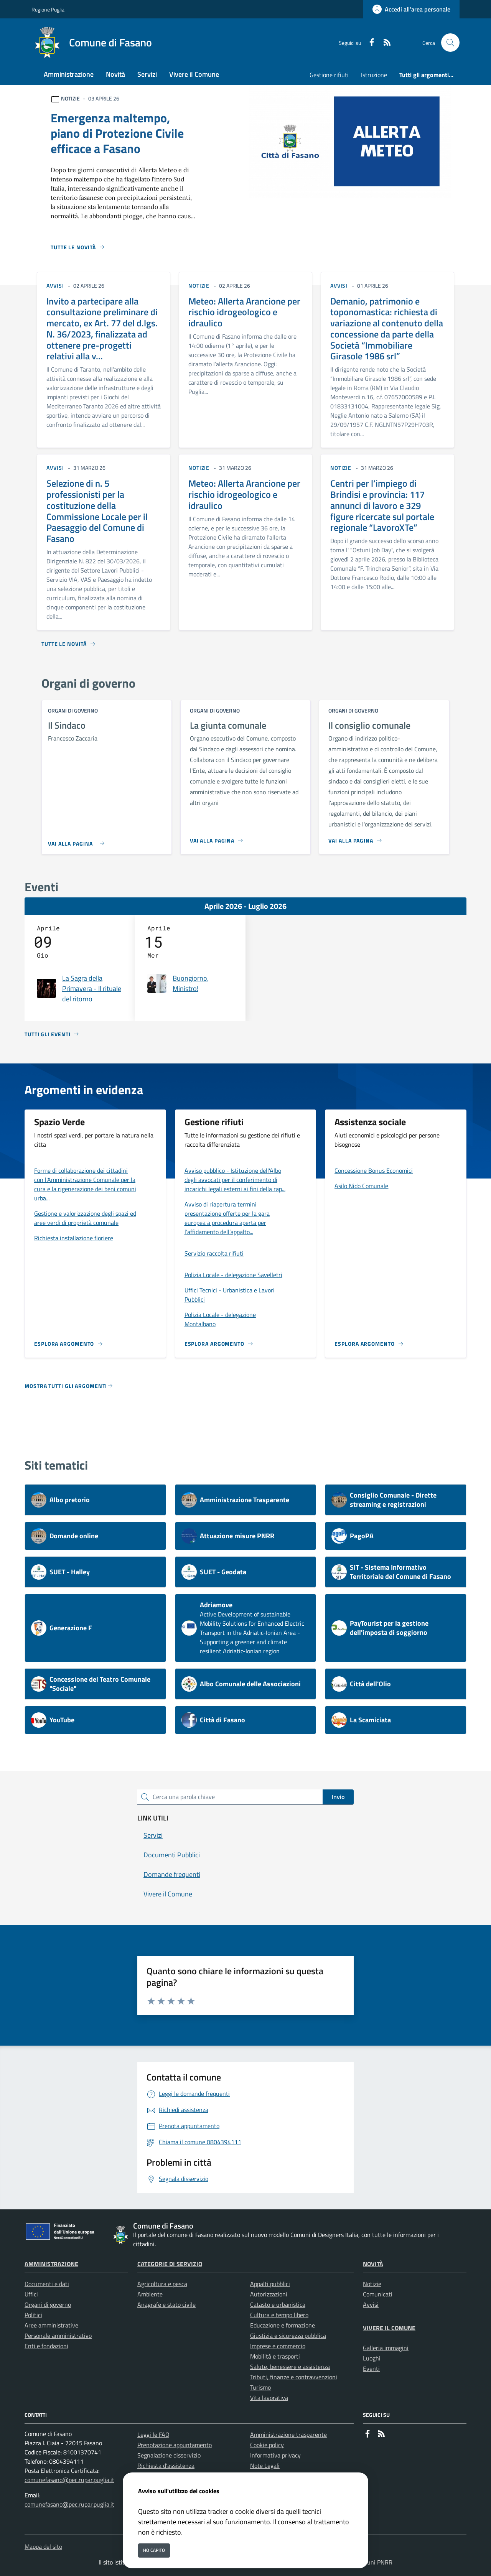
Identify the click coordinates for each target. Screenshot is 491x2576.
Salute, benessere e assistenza (290, 2366)
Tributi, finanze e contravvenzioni (293, 2377)
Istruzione (374, 74)
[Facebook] (368, 43)
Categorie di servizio (169, 2263)
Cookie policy (267, 2444)
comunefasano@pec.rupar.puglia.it (69, 2479)
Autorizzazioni (268, 2294)
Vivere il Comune (389, 2327)
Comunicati (377, 2294)
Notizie (372, 2283)
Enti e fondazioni (46, 2345)
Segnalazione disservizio (169, 2455)
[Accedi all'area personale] (411, 9)
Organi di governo (48, 2304)
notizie (198, 285)
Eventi (371, 2368)
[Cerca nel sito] (450, 42)
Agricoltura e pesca (162, 2283)
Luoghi (372, 2358)
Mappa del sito (43, 2546)
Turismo (260, 2387)
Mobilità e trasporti (275, 2356)
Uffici (31, 2294)
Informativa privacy (275, 2455)
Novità (373, 2263)
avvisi (55, 285)
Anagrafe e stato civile (166, 2304)
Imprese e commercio (277, 2345)
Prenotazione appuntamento (174, 2444)
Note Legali (265, 2465)
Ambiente (150, 2294)
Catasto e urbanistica (277, 2304)
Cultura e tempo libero (279, 2314)
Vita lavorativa (269, 2397)
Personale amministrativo (58, 2335)
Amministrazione (51, 2263)
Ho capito (154, 2550)
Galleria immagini (386, 2347)
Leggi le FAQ (153, 2434)
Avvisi (371, 2304)
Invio (338, 1796)
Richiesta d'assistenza (165, 2465)
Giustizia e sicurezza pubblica (288, 2335)
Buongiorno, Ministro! (191, 983)
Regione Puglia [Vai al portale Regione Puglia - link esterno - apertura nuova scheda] (47, 9)
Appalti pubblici (270, 2283)
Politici (33, 2314)
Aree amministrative (51, 2325)
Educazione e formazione (282, 2325)
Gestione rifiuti (329, 74)
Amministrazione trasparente (288, 2434)
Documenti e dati (47, 2283)
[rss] (384, 43)
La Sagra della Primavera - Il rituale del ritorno (91, 988)
